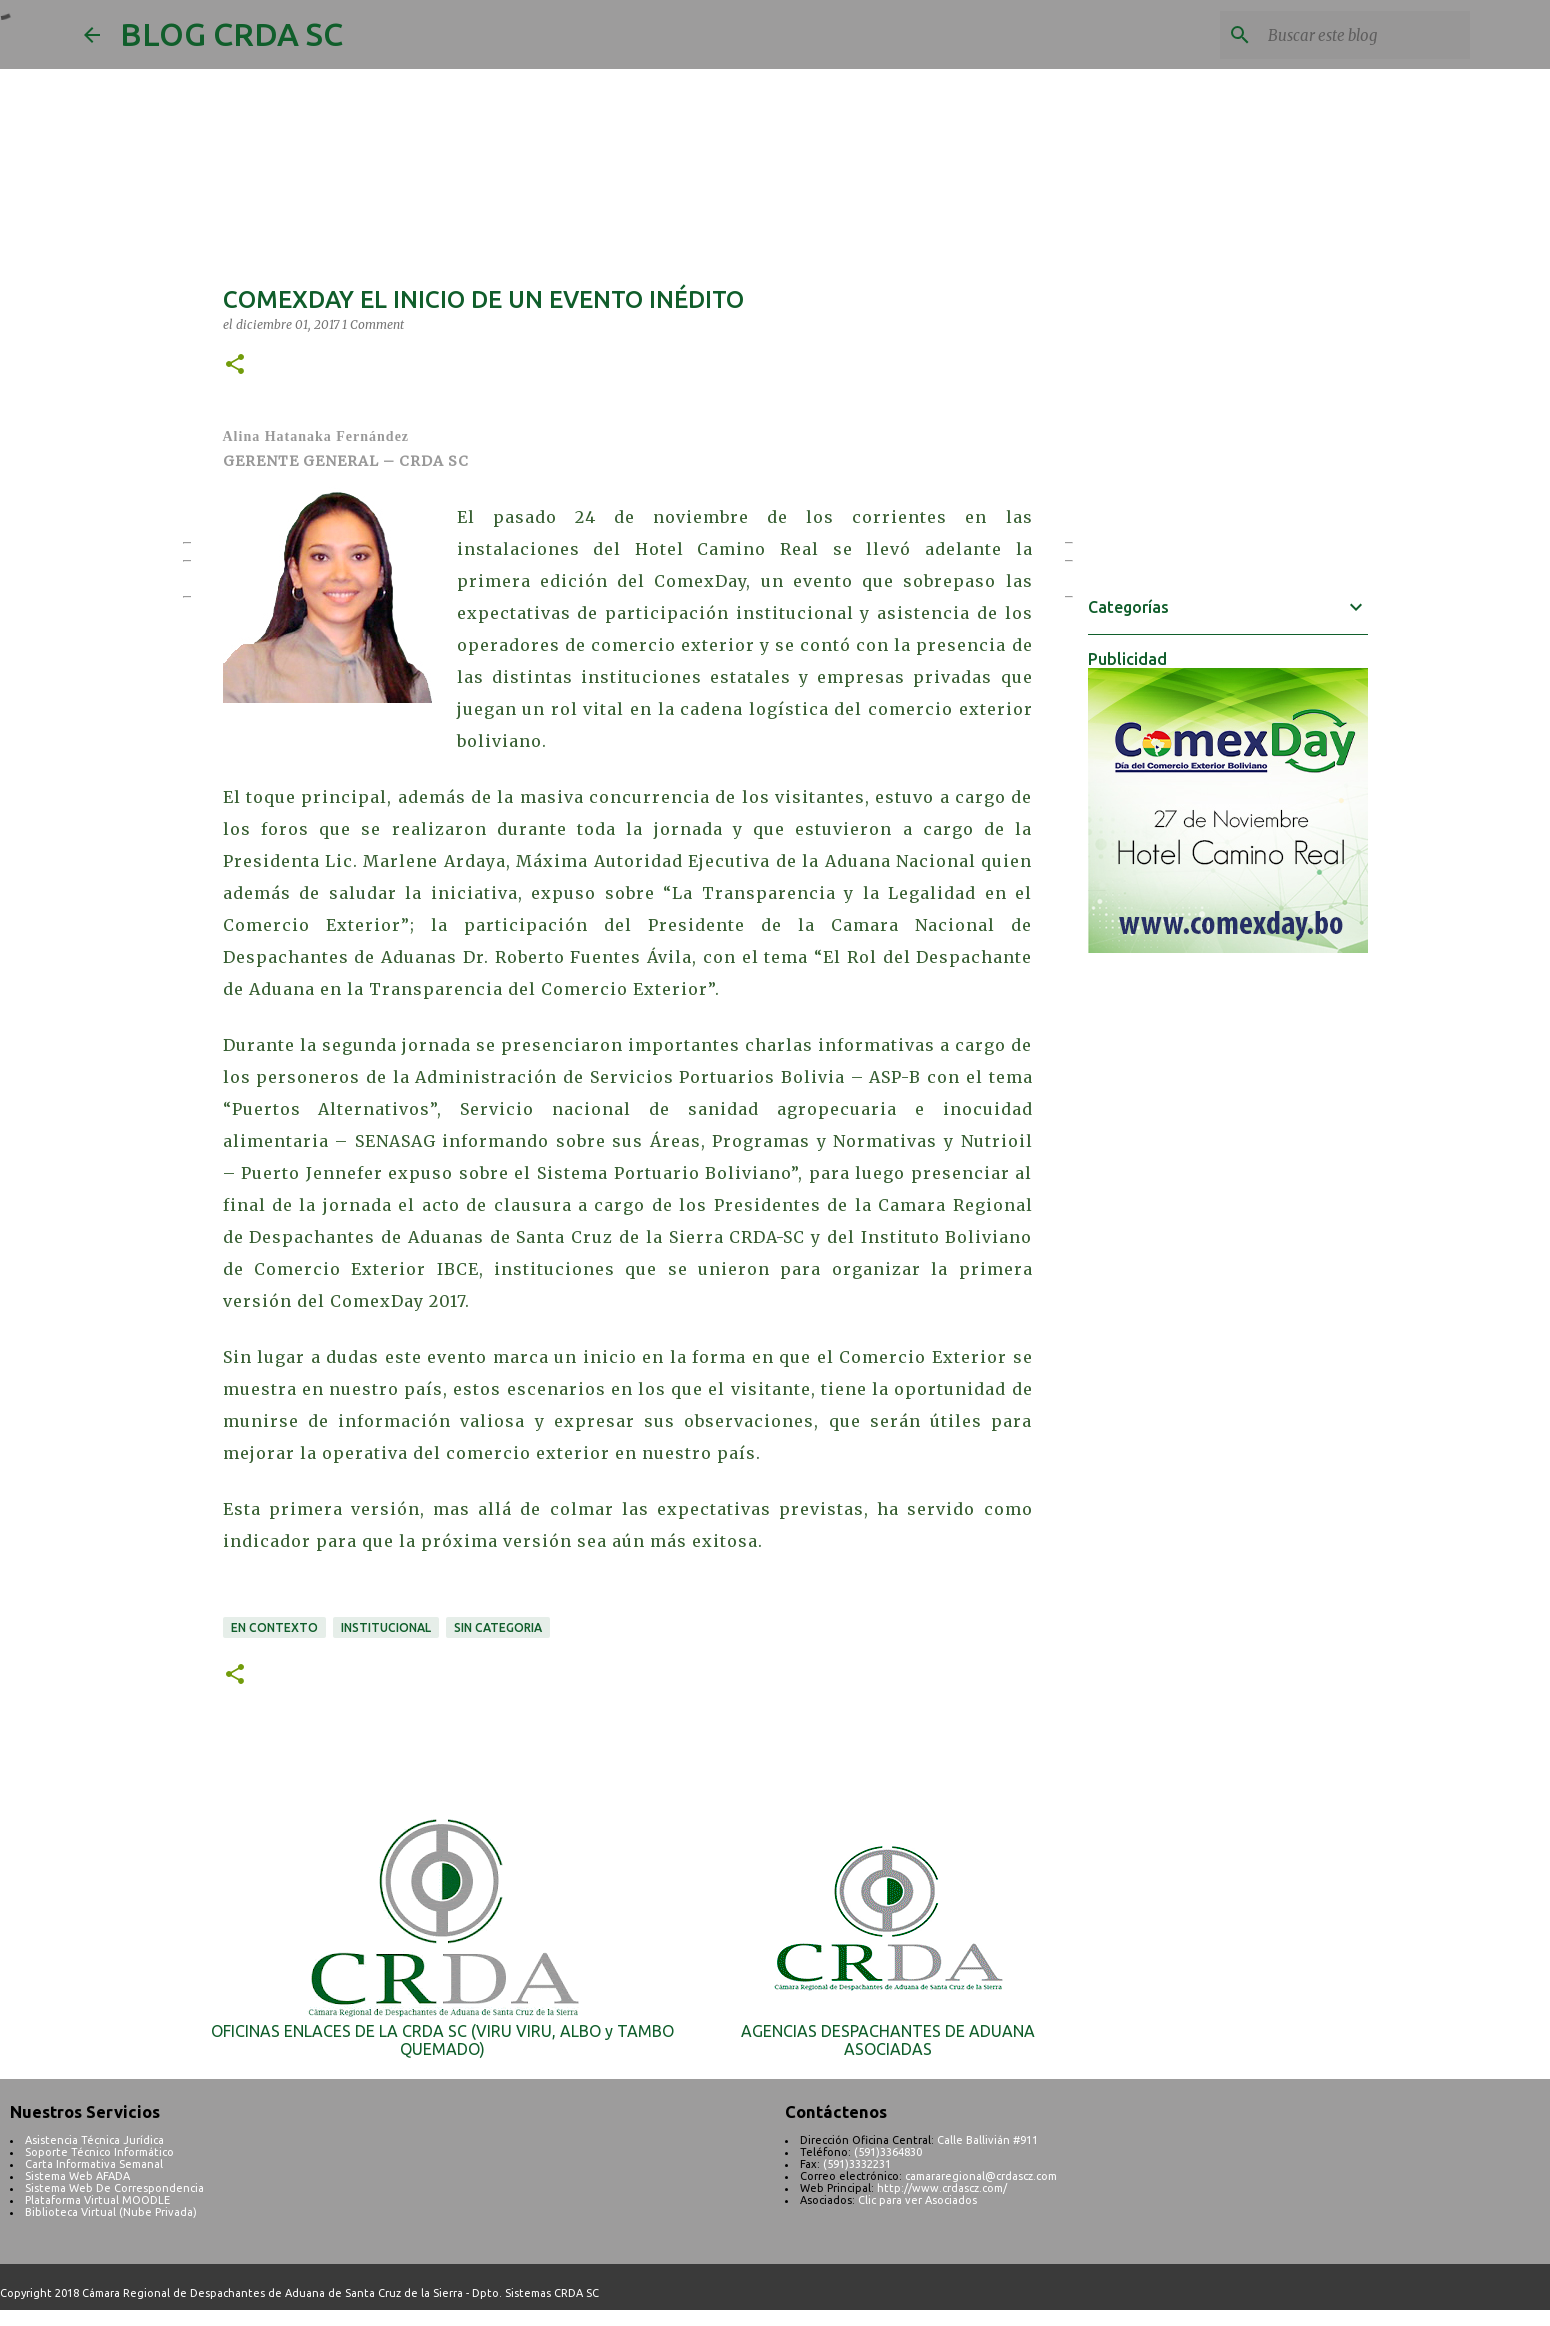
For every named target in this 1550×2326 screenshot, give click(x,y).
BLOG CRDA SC (231, 34)
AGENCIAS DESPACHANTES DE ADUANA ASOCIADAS (888, 2040)
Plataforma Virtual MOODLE (97, 2200)
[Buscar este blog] (1365, 35)
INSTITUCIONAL (386, 1627)
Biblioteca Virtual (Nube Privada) (111, 2212)
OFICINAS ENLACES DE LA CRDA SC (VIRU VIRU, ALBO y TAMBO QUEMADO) (442, 2040)
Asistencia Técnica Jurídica (94, 2140)
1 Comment (373, 324)
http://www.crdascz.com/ (942, 2188)
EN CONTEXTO (274, 1627)
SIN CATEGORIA (498, 1627)
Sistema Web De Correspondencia (114, 2188)
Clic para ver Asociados (917, 2200)
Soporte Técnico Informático (99, 2152)
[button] (235, 365)
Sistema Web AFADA (77, 2176)
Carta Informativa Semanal (94, 2164)
